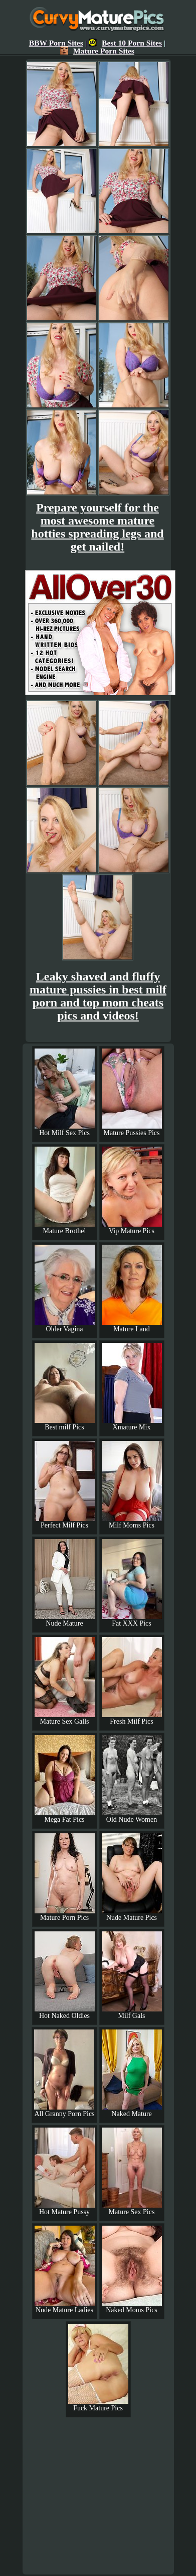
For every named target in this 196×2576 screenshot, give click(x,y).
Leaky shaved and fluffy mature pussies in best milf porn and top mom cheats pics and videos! (98, 996)
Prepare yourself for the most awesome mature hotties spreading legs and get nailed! (97, 527)
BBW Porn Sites (56, 43)
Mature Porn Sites (97, 51)
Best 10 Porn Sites (125, 43)
